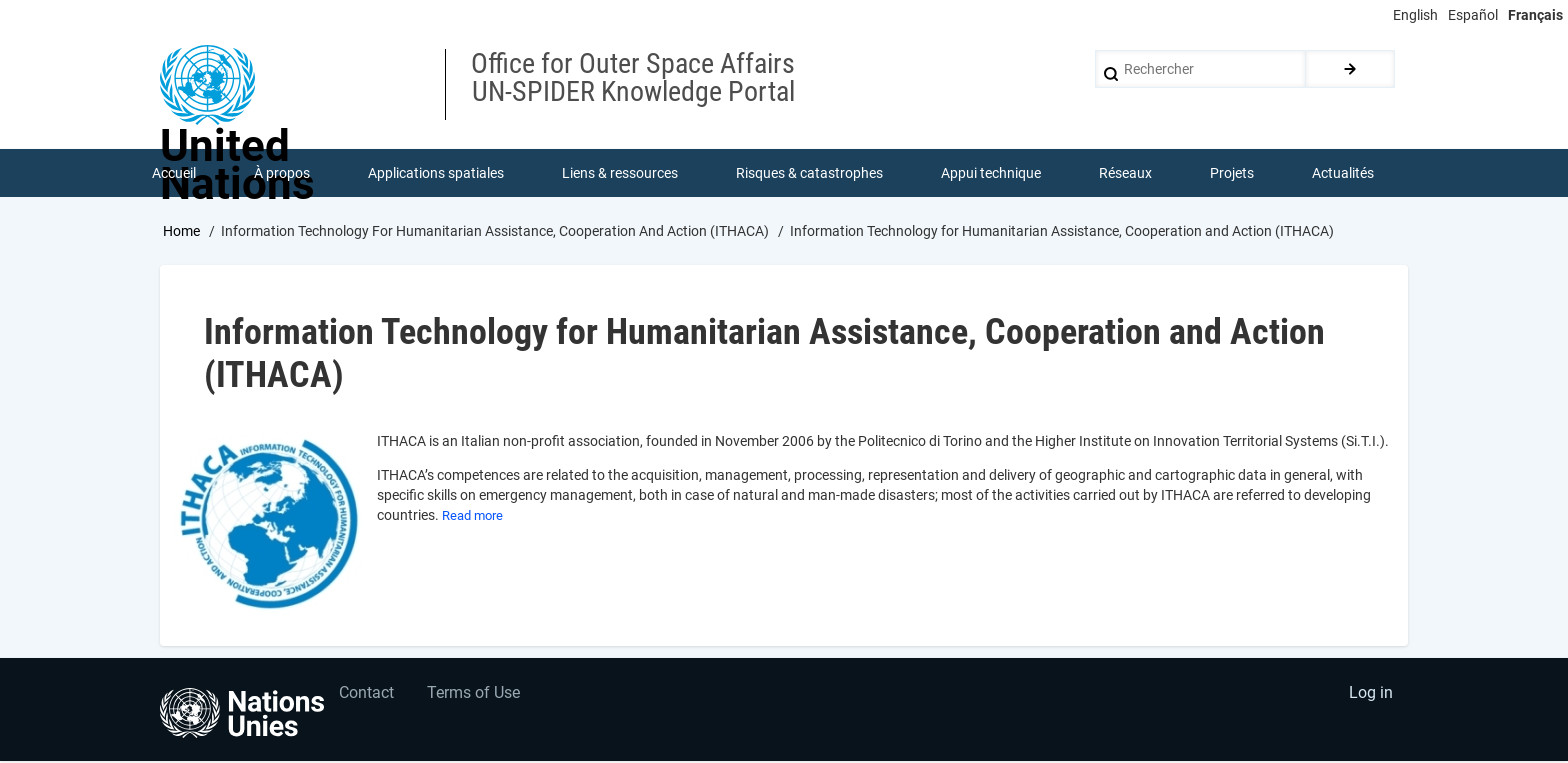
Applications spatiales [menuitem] (437, 174)
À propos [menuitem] (283, 174)
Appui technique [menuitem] (992, 174)
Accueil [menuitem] (175, 174)
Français (1535, 15)
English (1415, 15)
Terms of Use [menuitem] (476, 698)
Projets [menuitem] (1233, 174)
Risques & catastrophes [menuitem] (810, 174)
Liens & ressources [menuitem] (621, 174)
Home (181, 233)
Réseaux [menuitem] (1126, 174)
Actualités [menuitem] (1344, 174)
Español (1473, 15)
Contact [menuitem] (367, 698)
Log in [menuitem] (1370, 698)
